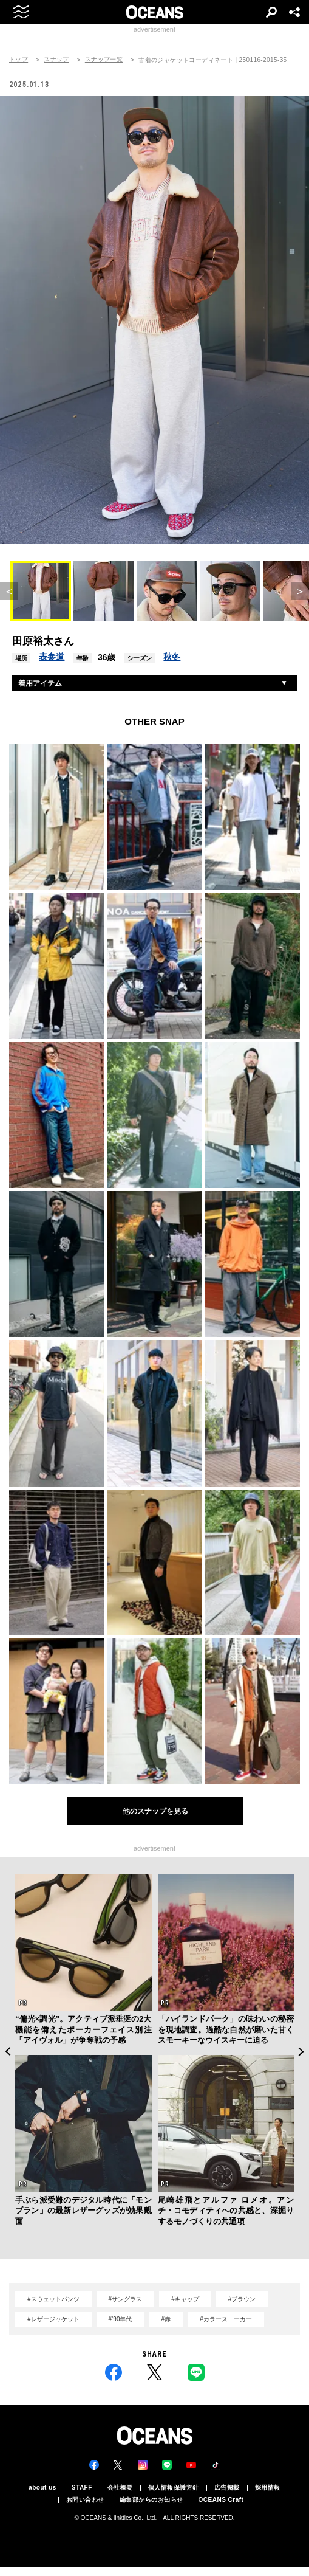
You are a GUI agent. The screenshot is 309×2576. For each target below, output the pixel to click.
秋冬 (171, 656)
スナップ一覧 (104, 60)
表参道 (51, 656)
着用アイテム (40, 683)
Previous (7, 2051)
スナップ (56, 60)
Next (301, 2051)
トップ (18, 60)
